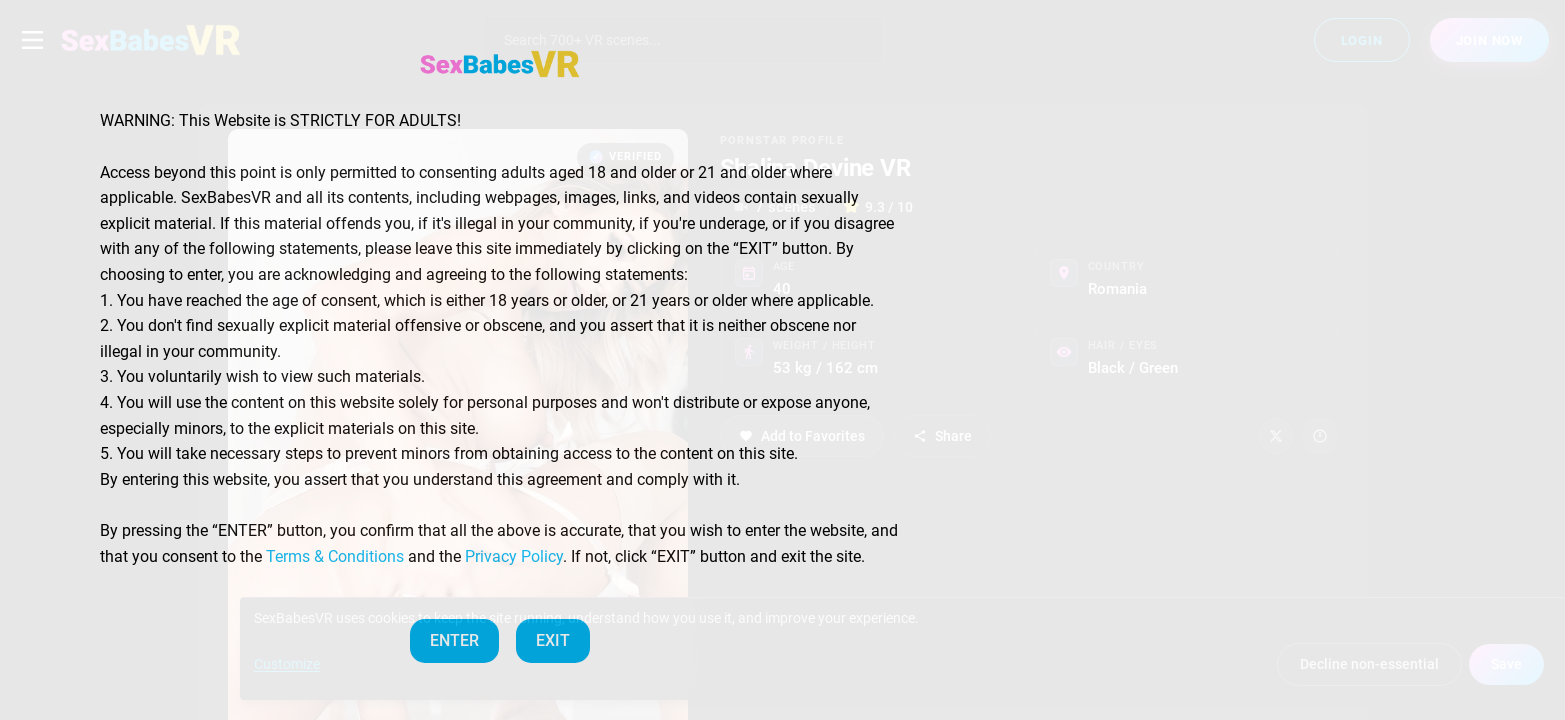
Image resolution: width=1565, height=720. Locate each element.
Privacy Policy (514, 556)
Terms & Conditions (335, 556)
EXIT (553, 640)
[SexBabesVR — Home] (500, 64)
